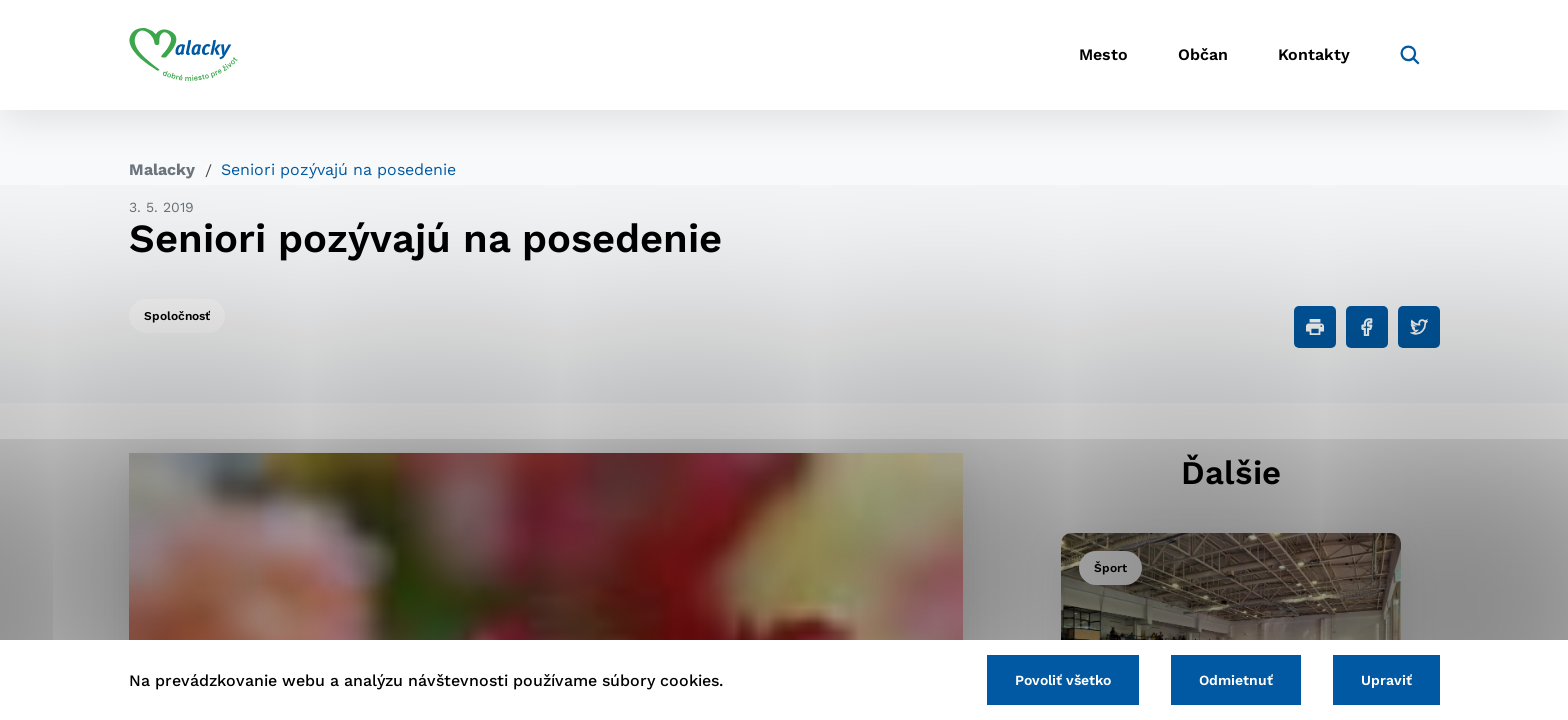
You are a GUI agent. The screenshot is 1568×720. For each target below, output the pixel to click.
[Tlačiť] (1315, 327)
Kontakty (1314, 55)
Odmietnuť (1236, 680)
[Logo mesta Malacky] (183, 55)
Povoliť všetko (1063, 680)
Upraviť (1386, 680)
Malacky (162, 169)
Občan (1203, 55)
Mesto (1103, 55)
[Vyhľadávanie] (1410, 55)
